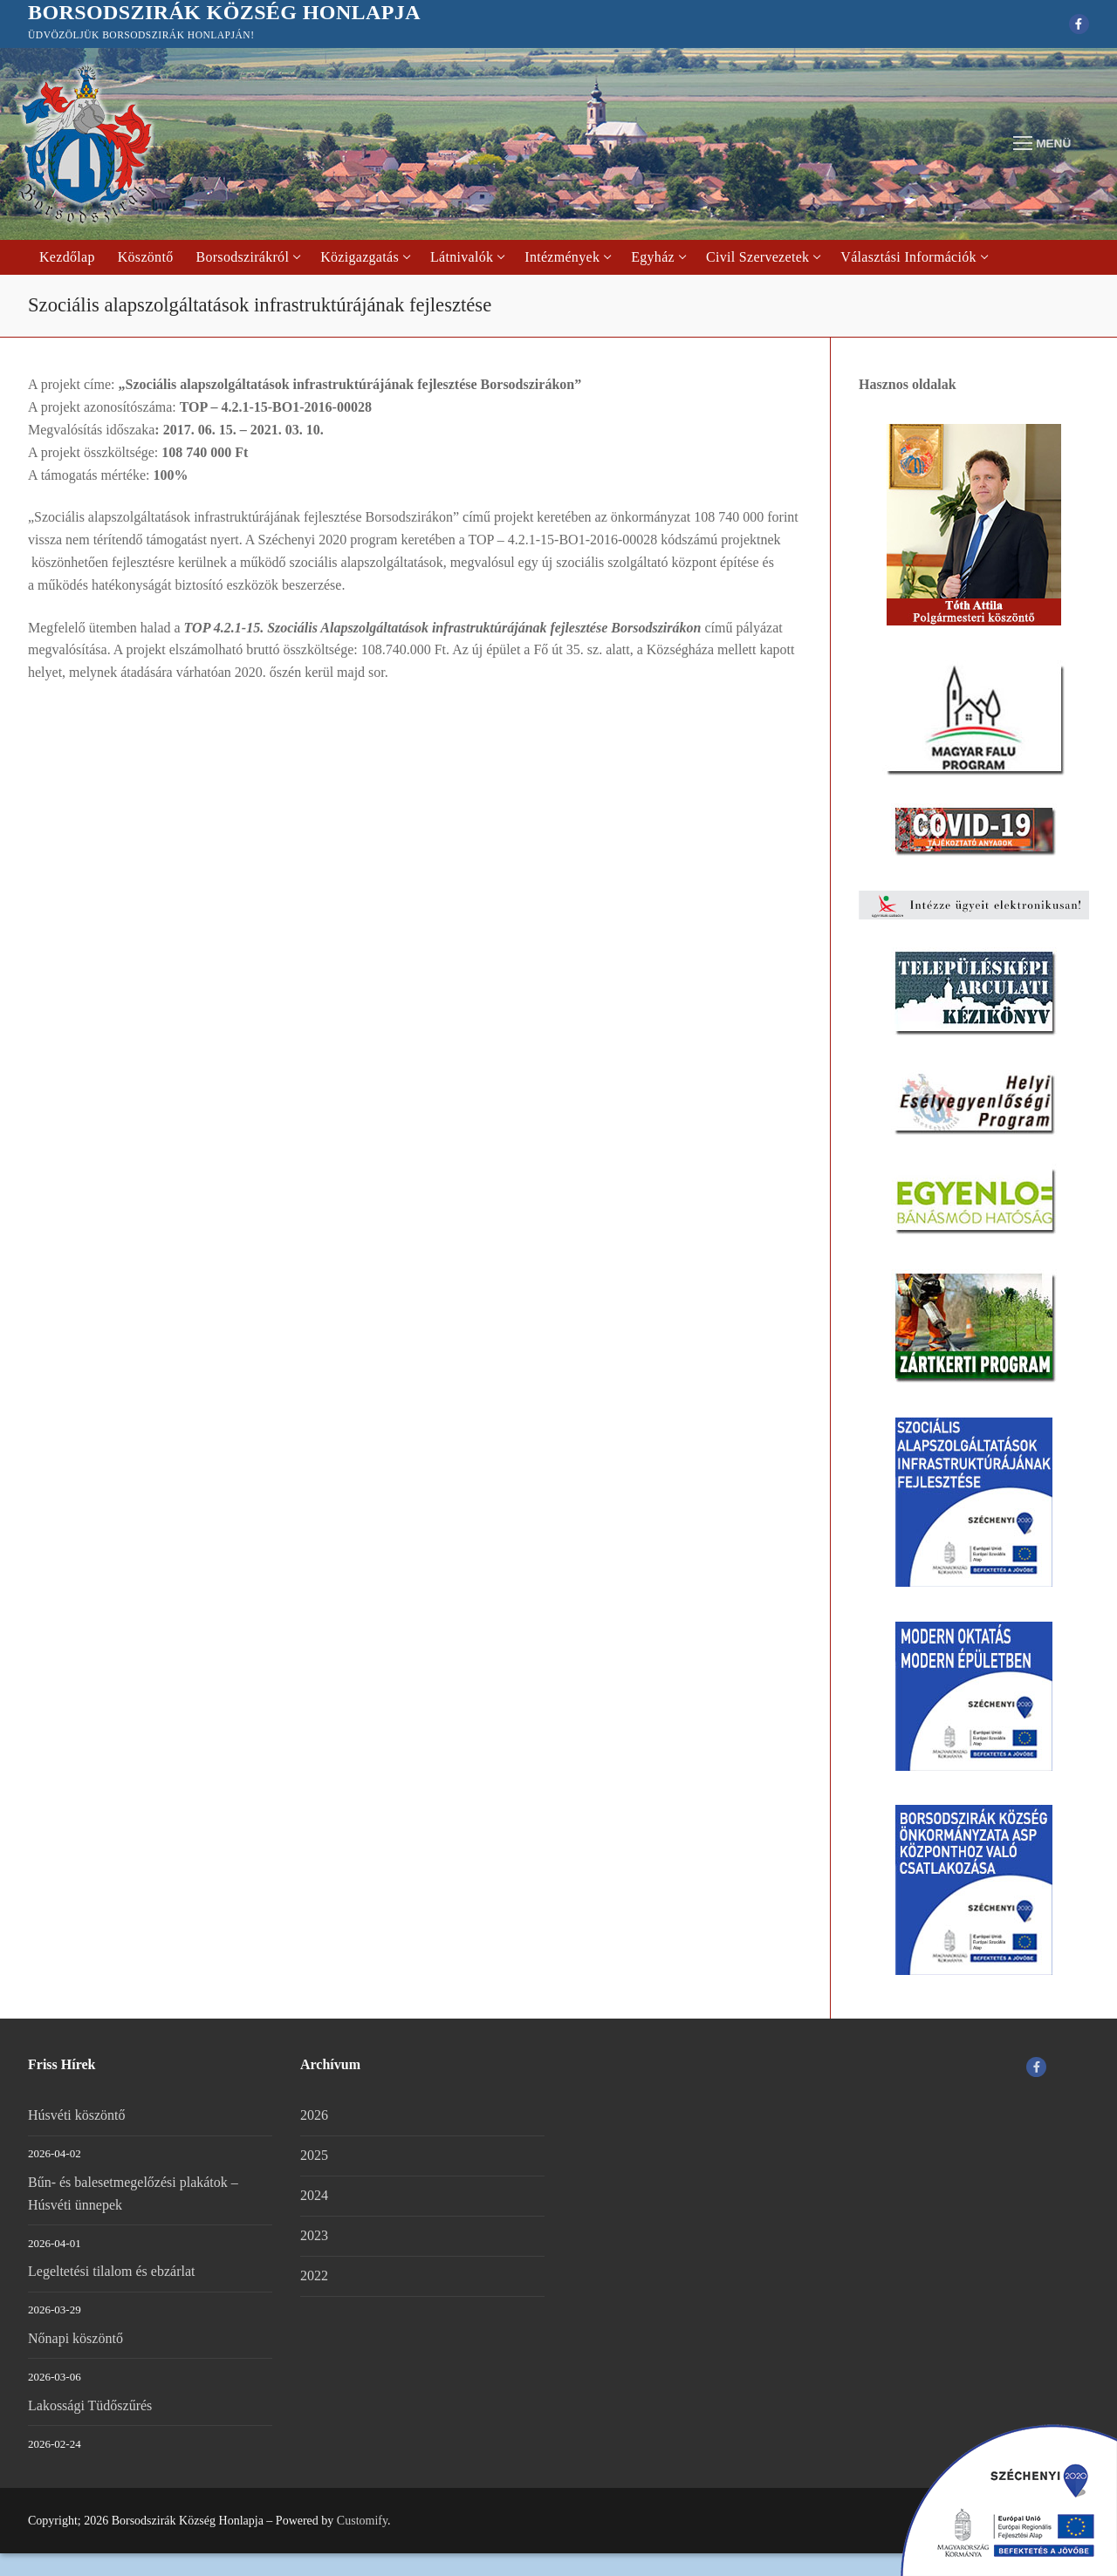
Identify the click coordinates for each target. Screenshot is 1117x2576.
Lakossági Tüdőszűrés (90, 2405)
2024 (314, 2195)
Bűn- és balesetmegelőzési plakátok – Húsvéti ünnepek (133, 2193)
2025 (314, 2155)
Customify (362, 2520)
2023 (314, 2235)
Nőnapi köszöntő (75, 2338)
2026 (314, 2115)
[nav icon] (1042, 144)
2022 (314, 2275)
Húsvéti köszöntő (77, 2115)
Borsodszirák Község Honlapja (224, 12)
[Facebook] (1079, 24)
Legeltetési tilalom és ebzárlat (111, 2271)
